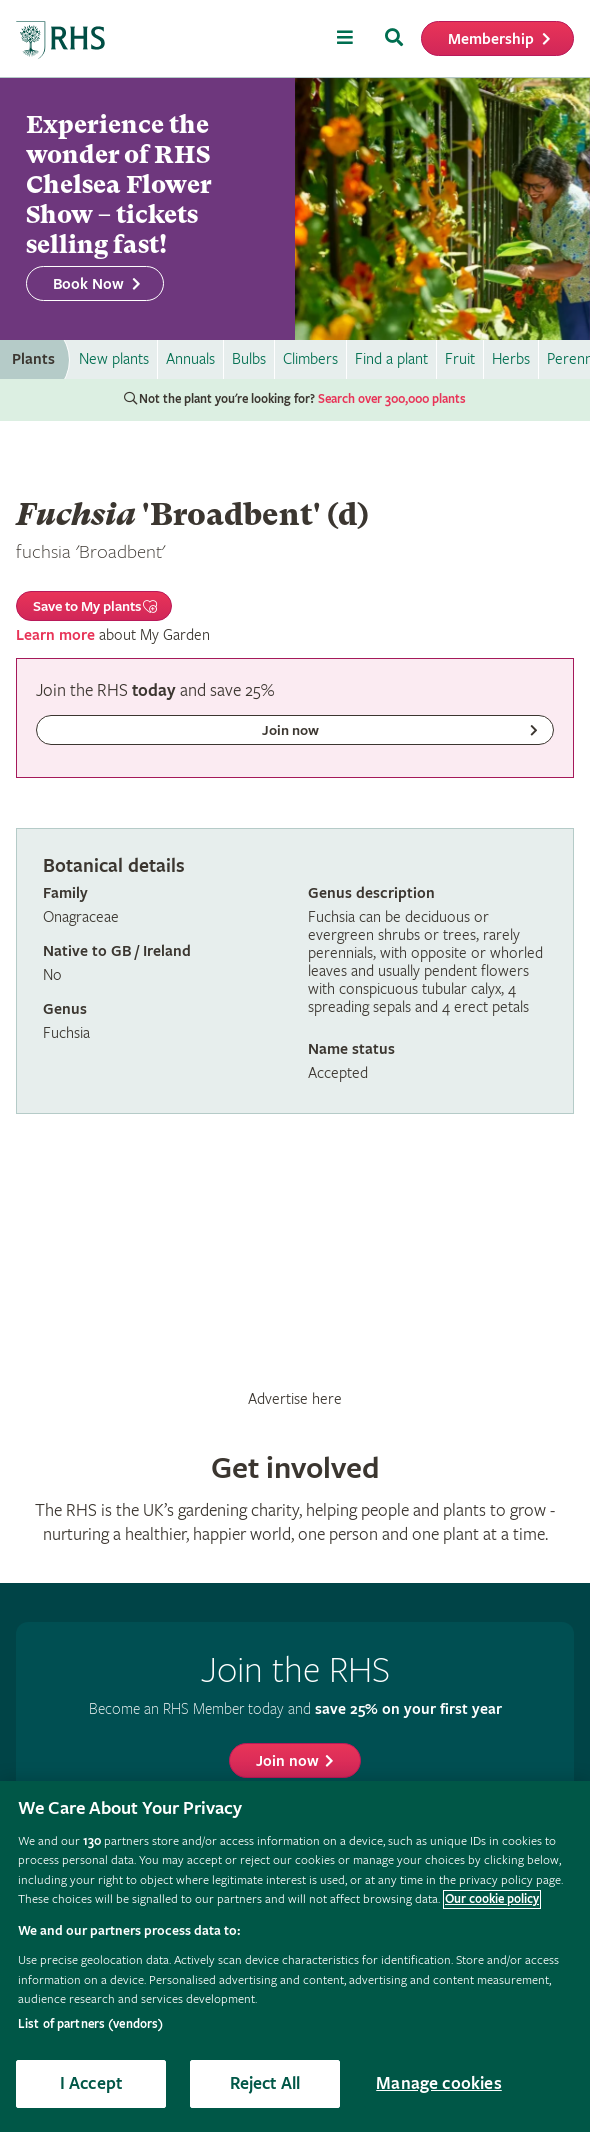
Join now (287, 1761)
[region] (295, 1956)
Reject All (265, 2083)
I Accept (91, 2083)
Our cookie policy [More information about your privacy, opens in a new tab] (492, 1899)
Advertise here (295, 1399)
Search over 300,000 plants (392, 399)
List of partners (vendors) (90, 2024)
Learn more (55, 635)
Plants (33, 359)
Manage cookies (439, 2083)
